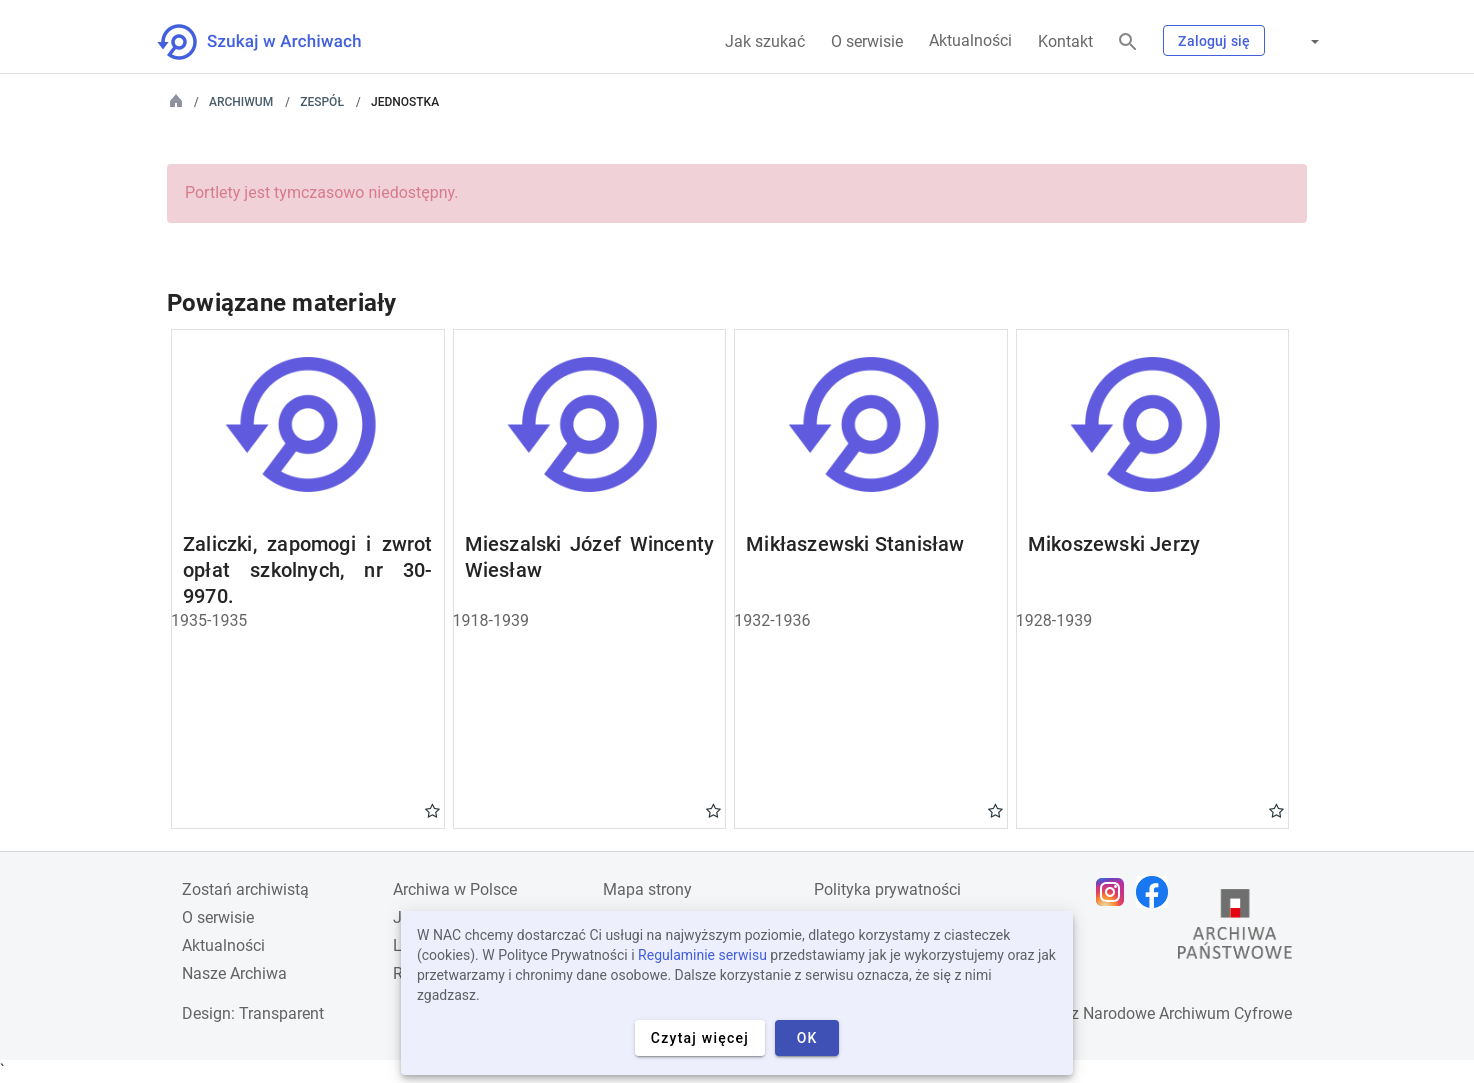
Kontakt (1065, 41)
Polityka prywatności (887, 889)
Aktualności (970, 40)
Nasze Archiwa (234, 973)
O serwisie (867, 41)
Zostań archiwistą (245, 889)
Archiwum (241, 102)
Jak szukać (765, 41)
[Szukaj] (1128, 42)
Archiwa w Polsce (455, 889)
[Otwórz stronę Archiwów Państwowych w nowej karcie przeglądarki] (1235, 929)
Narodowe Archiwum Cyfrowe (1187, 1013)
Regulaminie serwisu (702, 955)
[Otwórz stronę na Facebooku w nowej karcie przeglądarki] (1157, 892)
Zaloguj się (1214, 41)
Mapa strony (647, 889)
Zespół (322, 102)
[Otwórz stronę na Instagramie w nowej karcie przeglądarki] (1115, 892)
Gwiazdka (432, 810)
